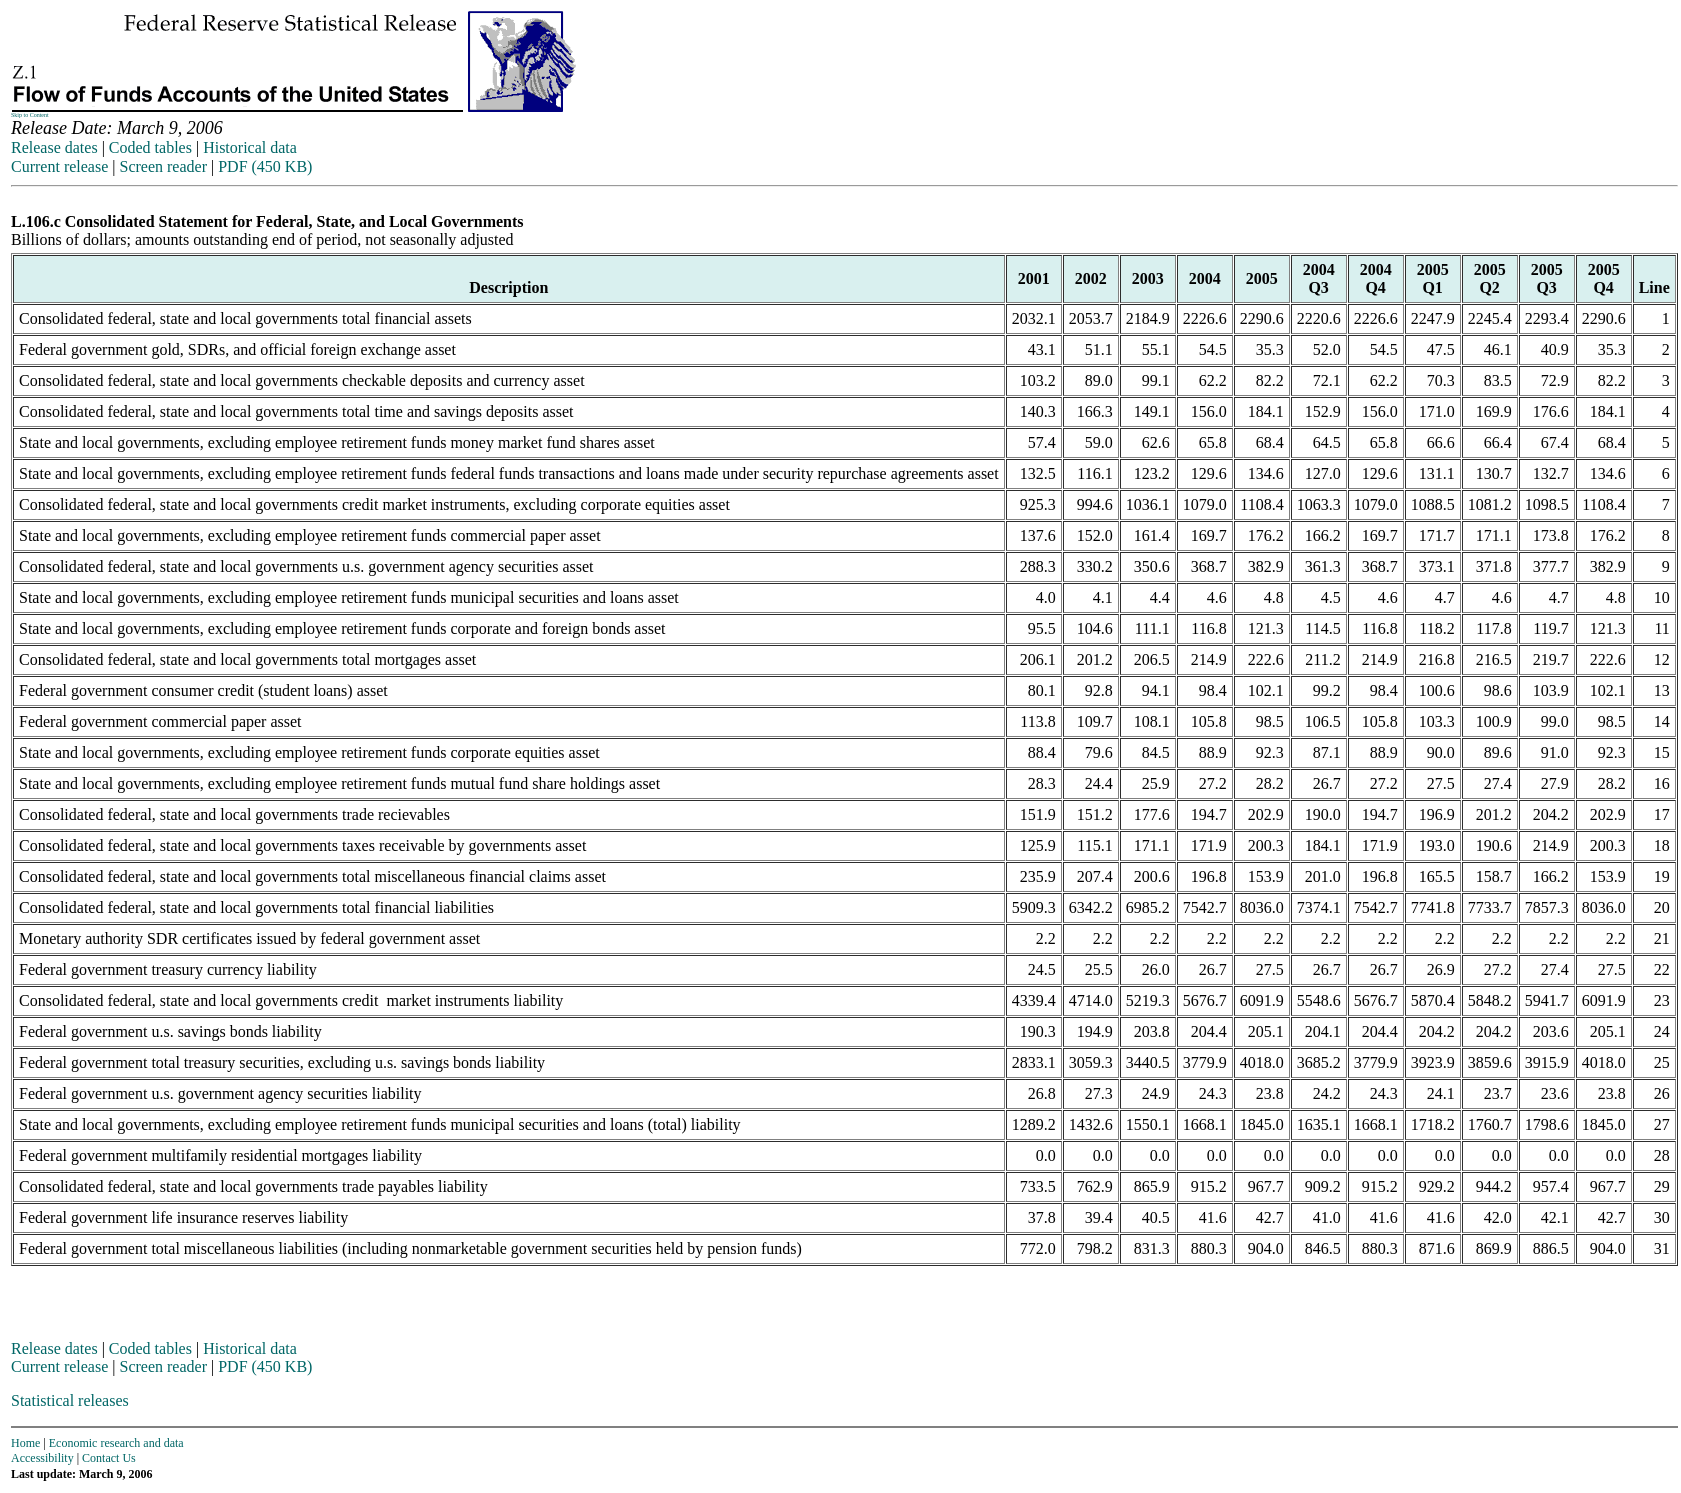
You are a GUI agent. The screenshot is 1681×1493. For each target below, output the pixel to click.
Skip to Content (30, 115)
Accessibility (42, 1458)
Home (25, 1443)
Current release (59, 166)
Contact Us (109, 1458)
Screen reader (163, 166)
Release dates (54, 147)
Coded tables (150, 147)
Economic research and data (116, 1443)
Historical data (250, 147)
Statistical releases (70, 1400)
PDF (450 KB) (265, 166)
